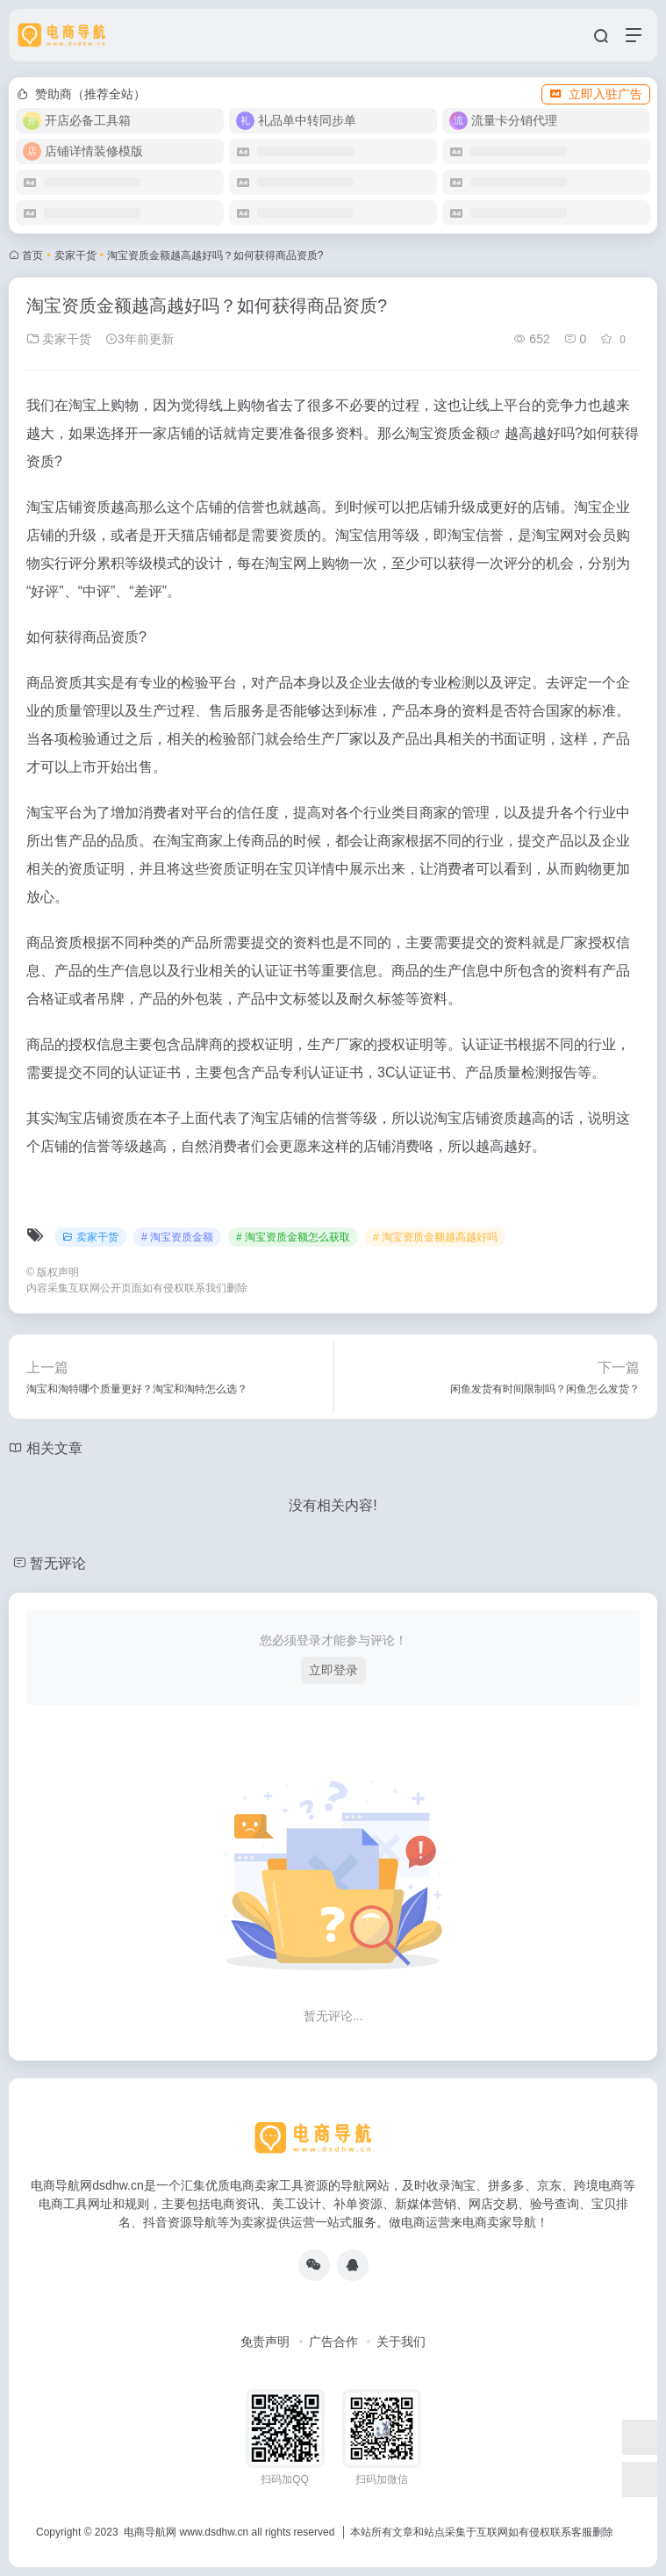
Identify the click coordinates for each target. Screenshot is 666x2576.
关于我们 (401, 2342)
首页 (32, 255)
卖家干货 (75, 255)
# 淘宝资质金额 (177, 1237)
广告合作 (333, 2342)
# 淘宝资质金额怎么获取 (293, 1237)
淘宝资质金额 (447, 433)
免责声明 (265, 2342)
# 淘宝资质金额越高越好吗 (435, 1237)
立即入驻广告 (595, 94)
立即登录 (333, 1670)
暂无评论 (58, 1563)
